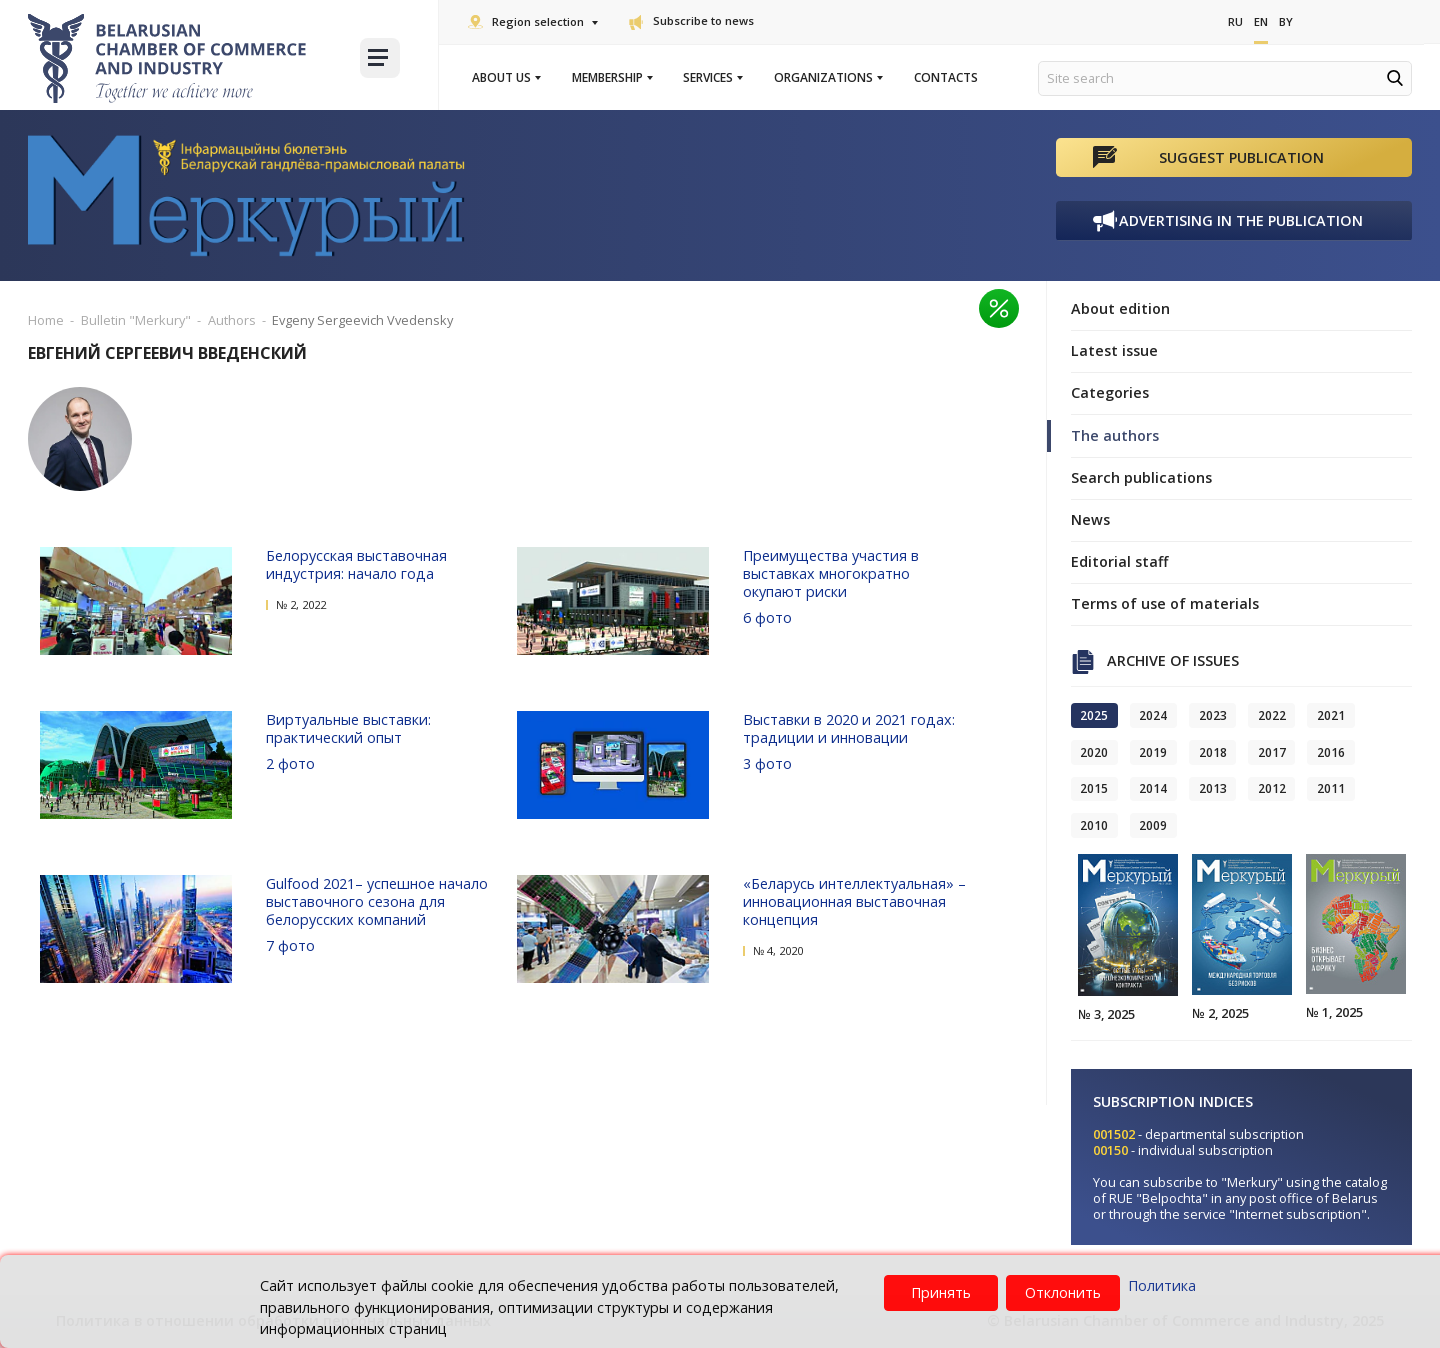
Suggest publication (1241, 157)
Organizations (827, 78)
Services (712, 78)
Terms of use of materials (1165, 603)
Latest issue (1114, 350)
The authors (1115, 435)
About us (505, 78)
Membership (611, 78)
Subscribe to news (691, 20)
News (1090, 519)
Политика (1162, 1285)
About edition (1120, 308)
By (1286, 21)
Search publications (1141, 477)
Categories (1110, 392)
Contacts (946, 78)
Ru (1235, 21)
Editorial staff (1119, 561)
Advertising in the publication (1241, 220)
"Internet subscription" (1298, 1214)
